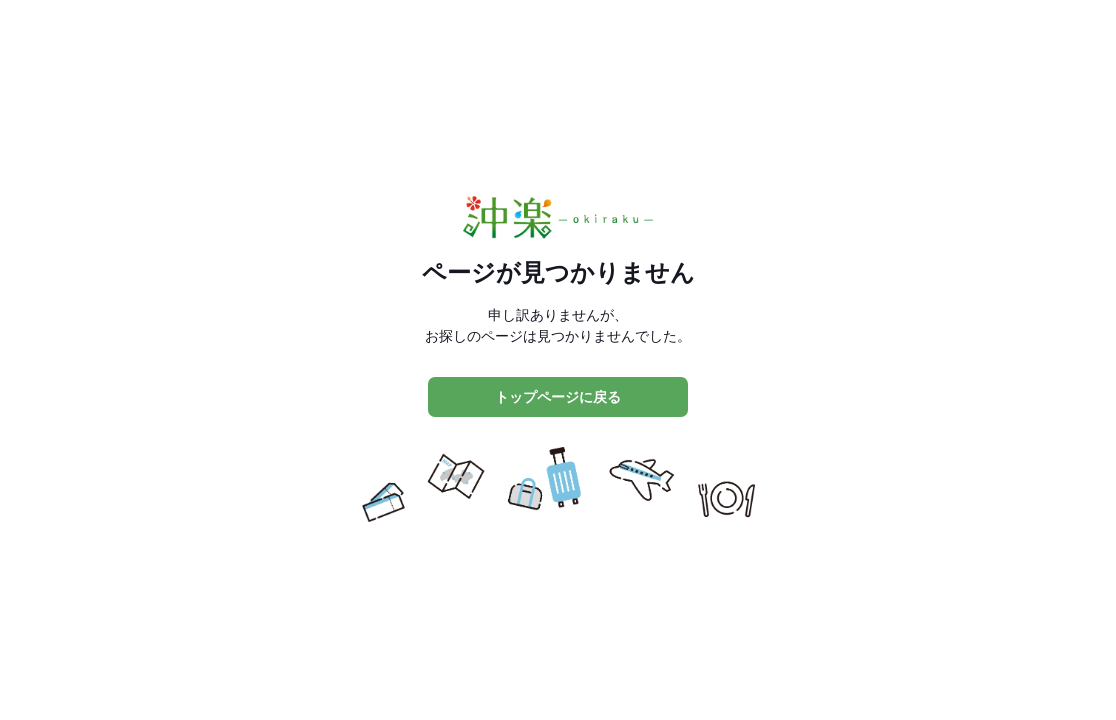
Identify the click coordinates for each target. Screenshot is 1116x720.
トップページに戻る (558, 397)
